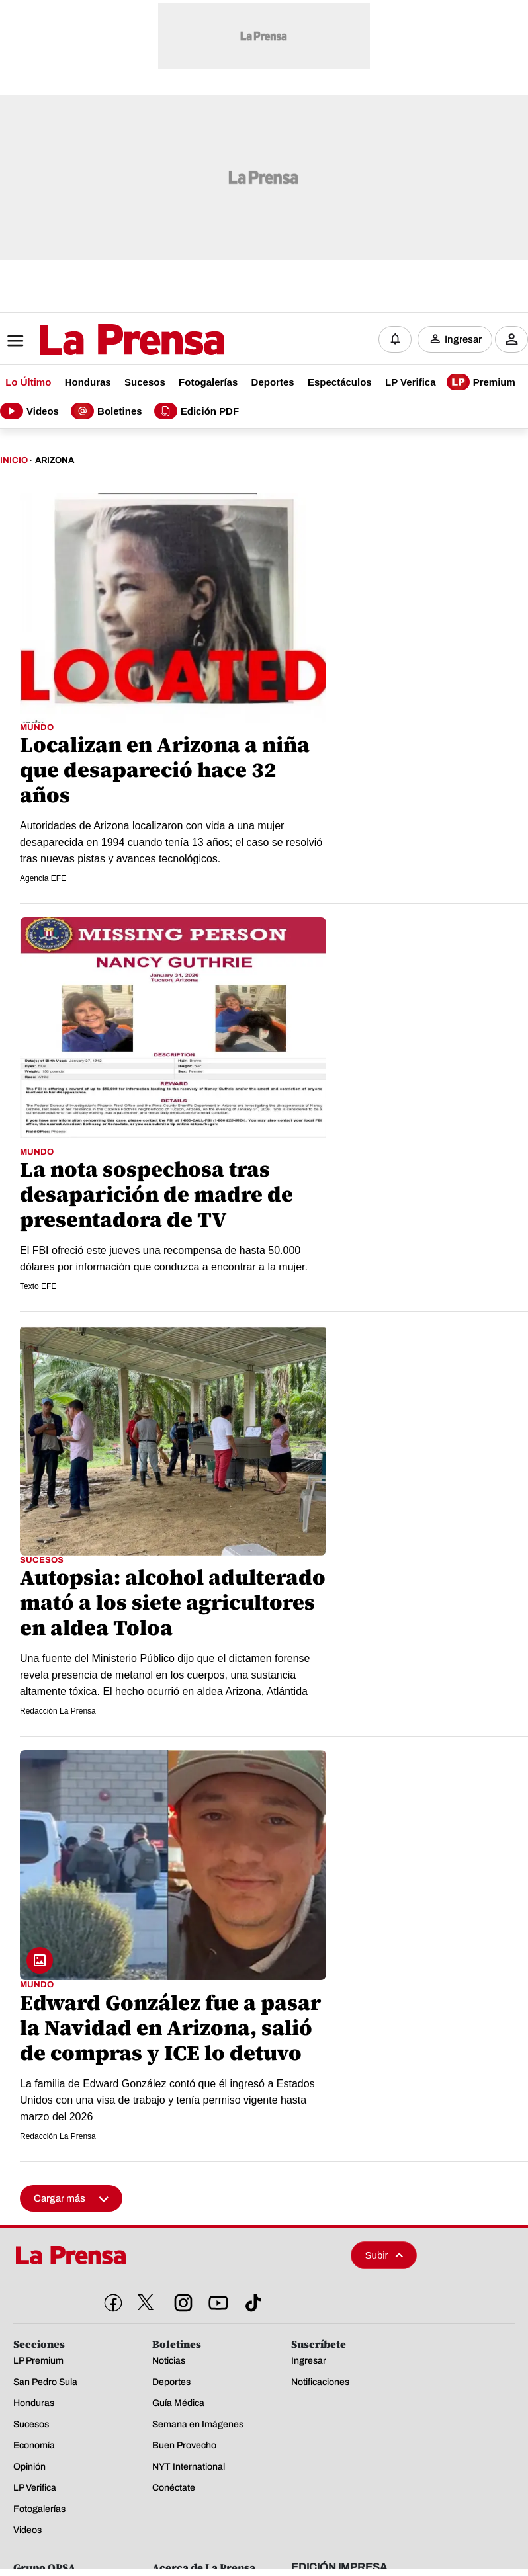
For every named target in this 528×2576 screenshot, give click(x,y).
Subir (384, 2251)
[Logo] (99, 338)
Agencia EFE (43, 875)
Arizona (54, 457)
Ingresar (463, 338)
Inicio (14, 457)
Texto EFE (38, 1283)
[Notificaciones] (395, 338)
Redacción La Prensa (58, 1708)
